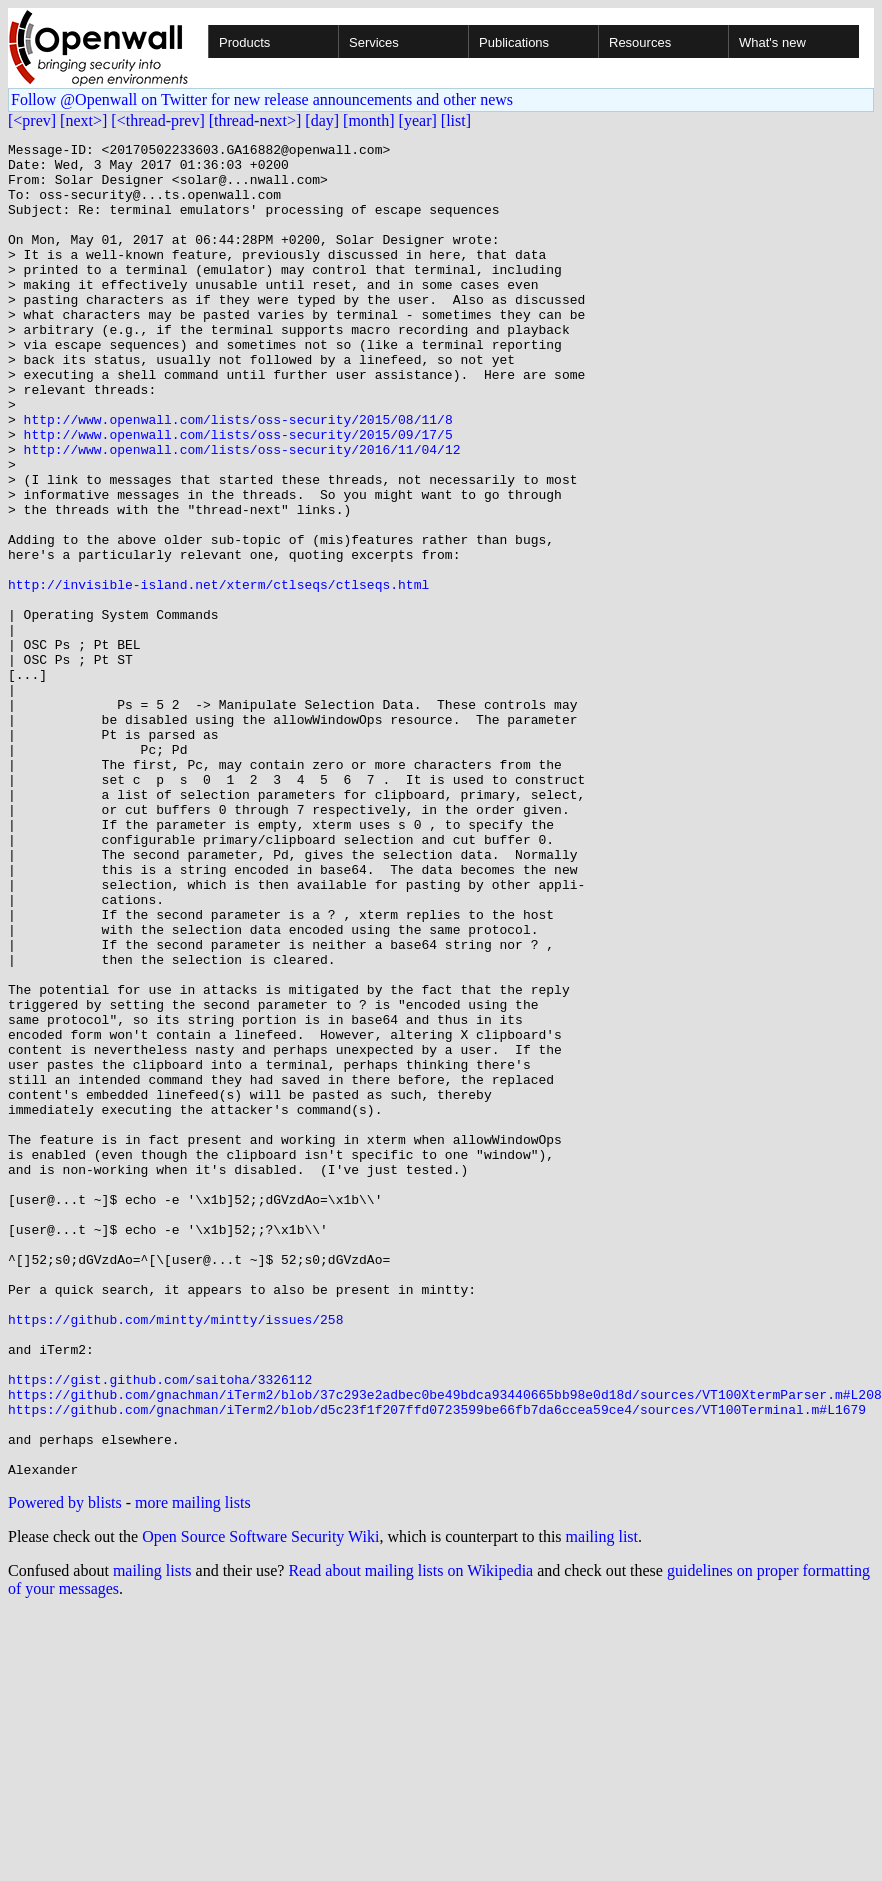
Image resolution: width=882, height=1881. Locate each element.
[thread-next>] (255, 120)
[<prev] (32, 120)
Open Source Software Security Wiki (260, 1803)
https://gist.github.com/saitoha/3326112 (160, 1628)
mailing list (602, 1803)
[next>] (83, 120)
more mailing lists (193, 1769)
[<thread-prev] (157, 120)
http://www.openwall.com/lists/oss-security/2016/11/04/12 (242, 512)
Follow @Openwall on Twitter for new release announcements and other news (262, 99)
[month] (369, 120)
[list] (456, 120)
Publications (514, 42)
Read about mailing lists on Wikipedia (410, 1837)
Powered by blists (65, 1769)
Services (374, 42)
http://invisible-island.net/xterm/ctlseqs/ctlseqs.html (218, 674)
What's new (772, 42)
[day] (322, 120)
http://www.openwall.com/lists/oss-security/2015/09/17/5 (238, 494)
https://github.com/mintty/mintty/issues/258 (175, 1556)
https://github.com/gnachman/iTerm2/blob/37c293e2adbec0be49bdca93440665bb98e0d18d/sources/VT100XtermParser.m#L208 (445, 1646)
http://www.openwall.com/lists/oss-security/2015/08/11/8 (238, 476)
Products (244, 42)
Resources (640, 42)
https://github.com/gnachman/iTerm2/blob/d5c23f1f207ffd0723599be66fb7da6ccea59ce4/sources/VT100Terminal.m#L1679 (437, 1664)
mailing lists (152, 1837)
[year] (418, 120)
